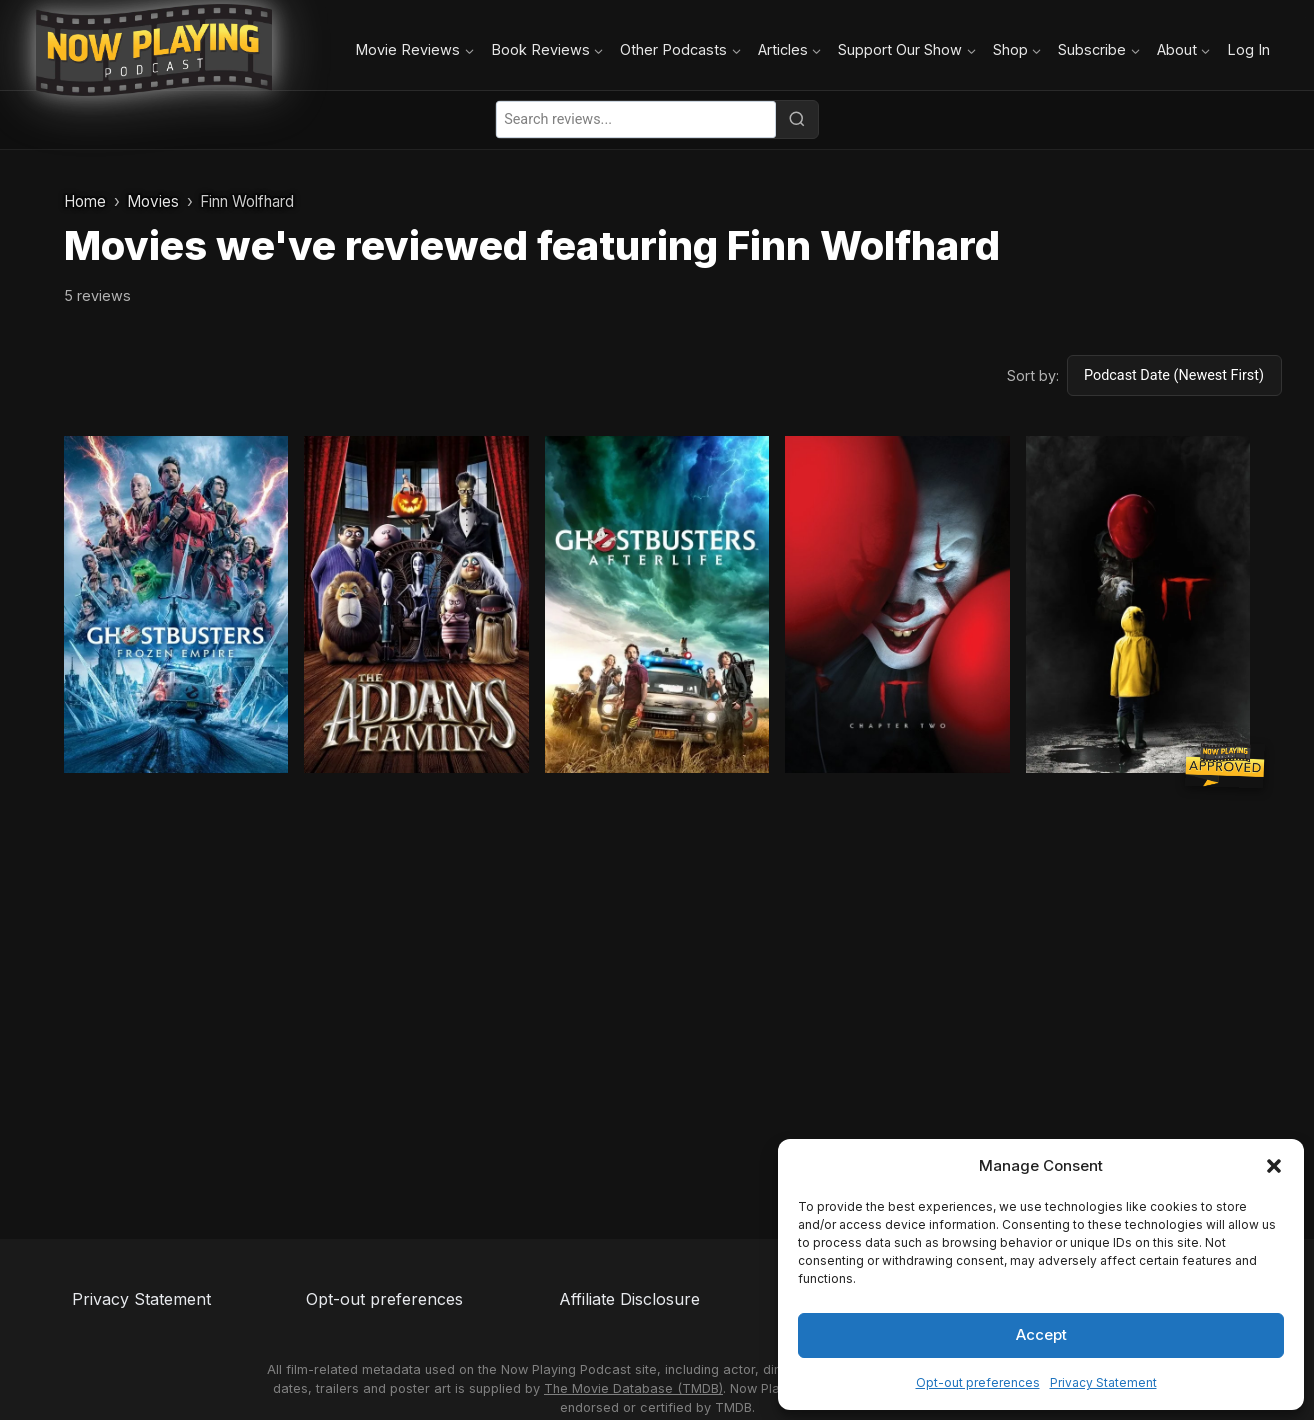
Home (85, 201)
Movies (153, 201)
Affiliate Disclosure (629, 1299)
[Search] (797, 119)
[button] (1274, 1166)
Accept (1041, 1334)
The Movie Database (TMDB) (633, 1388)
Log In (1248, 49)
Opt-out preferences (978, 1382)
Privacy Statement (1103, 1382)
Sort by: (1033, 375)
